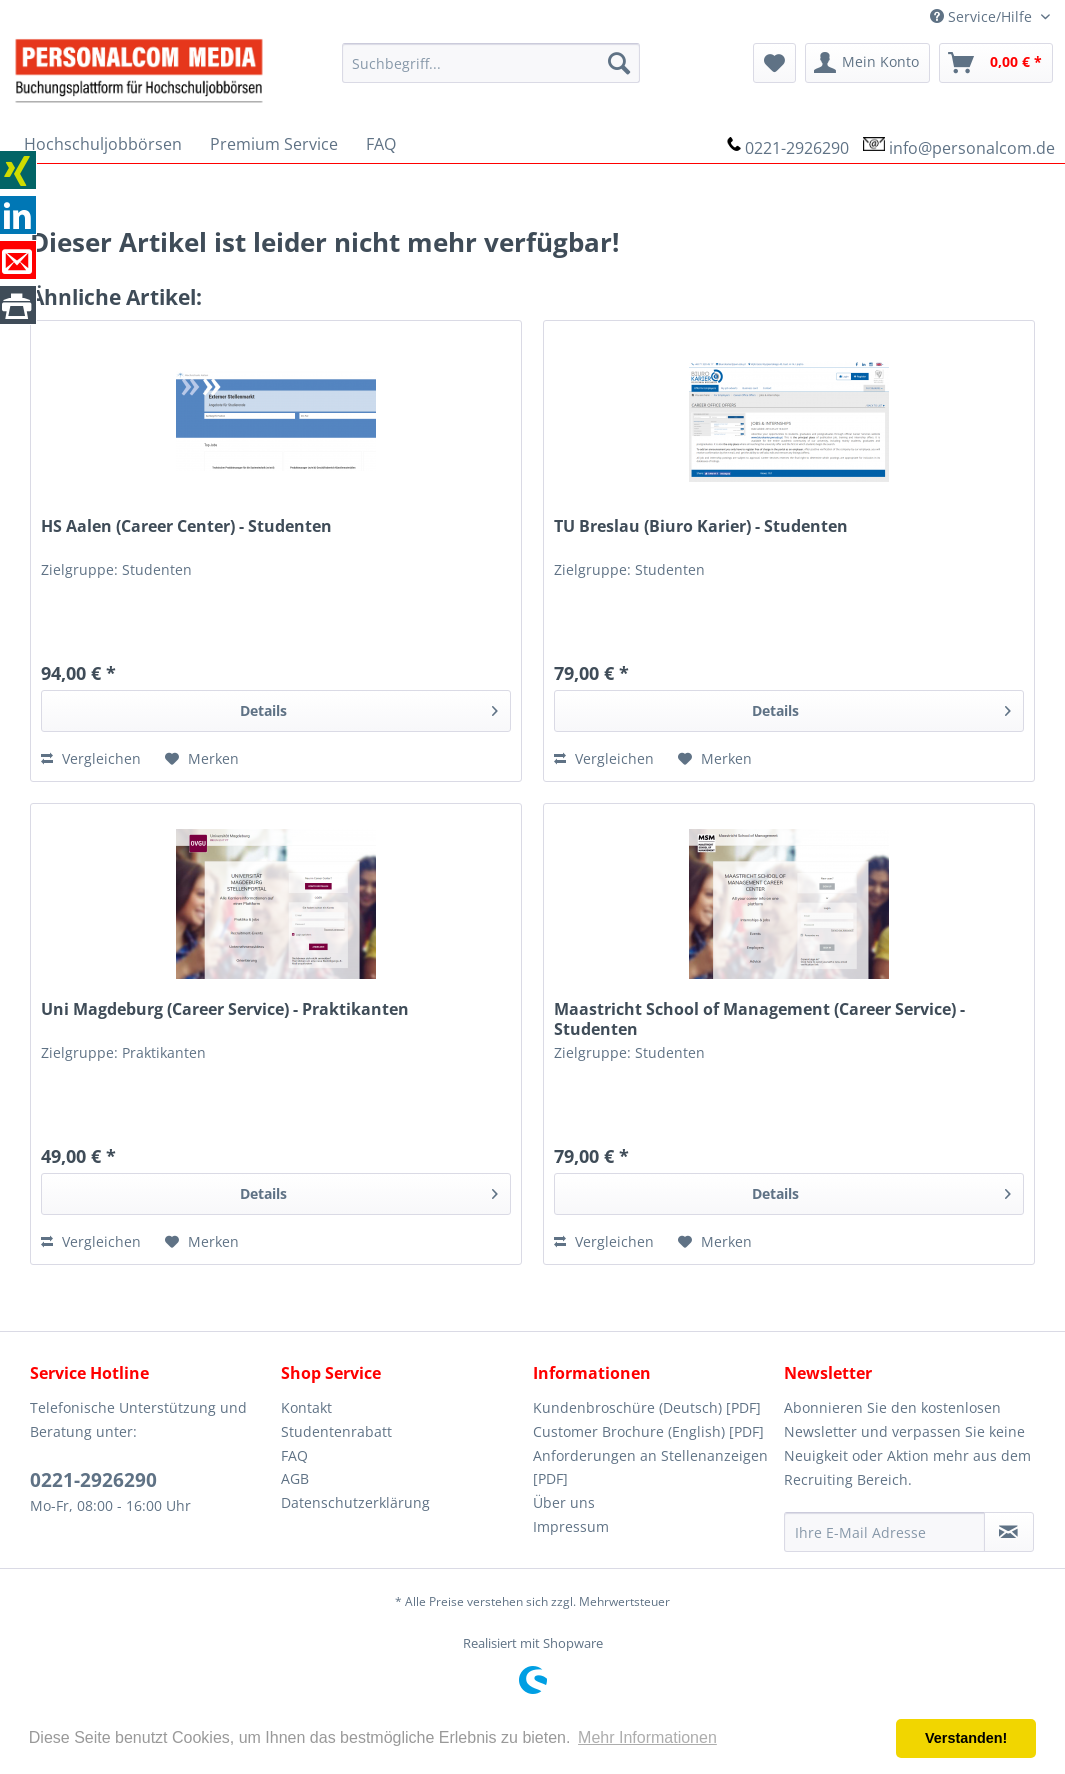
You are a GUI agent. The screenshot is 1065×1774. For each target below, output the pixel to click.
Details (369, 707)
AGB (295, 1478)
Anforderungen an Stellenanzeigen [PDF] (650, 1467)
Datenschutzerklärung (355, 1502)
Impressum (571, 1526)
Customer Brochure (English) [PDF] (648, 1431)
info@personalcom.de (972, 148)
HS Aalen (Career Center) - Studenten (186, 526)
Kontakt (306, 1407)
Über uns (564, 1502)
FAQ (294, 1455)
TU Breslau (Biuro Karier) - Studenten (701, 526)
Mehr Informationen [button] (647, 1737)
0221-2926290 (797, 148)
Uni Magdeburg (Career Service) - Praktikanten (225, 1009)
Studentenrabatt (336, 1431)
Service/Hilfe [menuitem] (983, 16)
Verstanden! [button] (966, 1738)
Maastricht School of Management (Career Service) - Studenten (759, 1019)
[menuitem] (491, 63)
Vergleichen (91, 758)
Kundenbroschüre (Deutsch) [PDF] (647, 1407)
